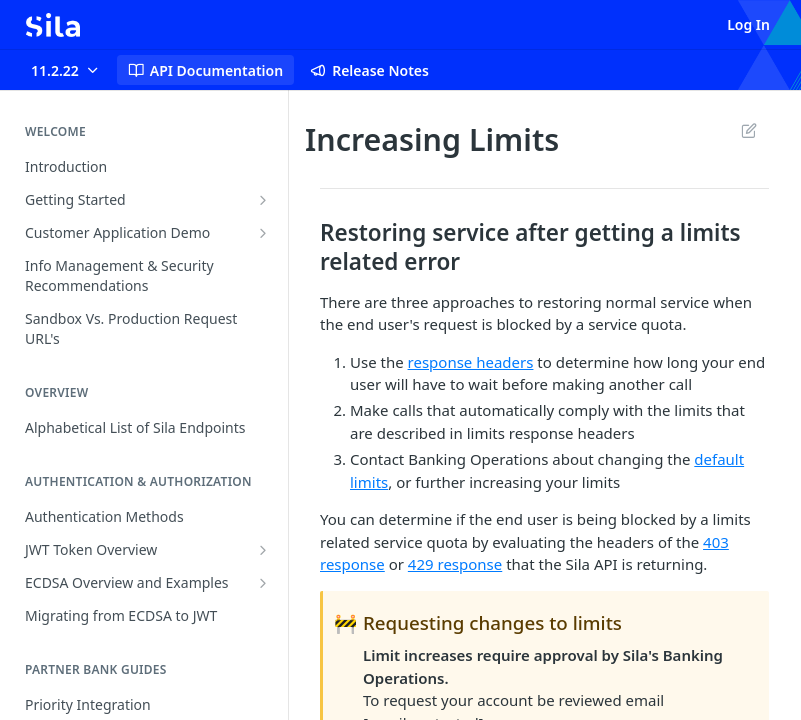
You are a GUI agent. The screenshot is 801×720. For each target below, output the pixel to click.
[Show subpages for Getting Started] (263, 200)
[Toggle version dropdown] (66, 70)
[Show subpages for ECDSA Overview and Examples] (263, 583)
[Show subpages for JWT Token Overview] (263, 550)
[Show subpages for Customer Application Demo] (263, 233)
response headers (471, 362)
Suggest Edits (748, 130)
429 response (455, 564)
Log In (748, 24)
